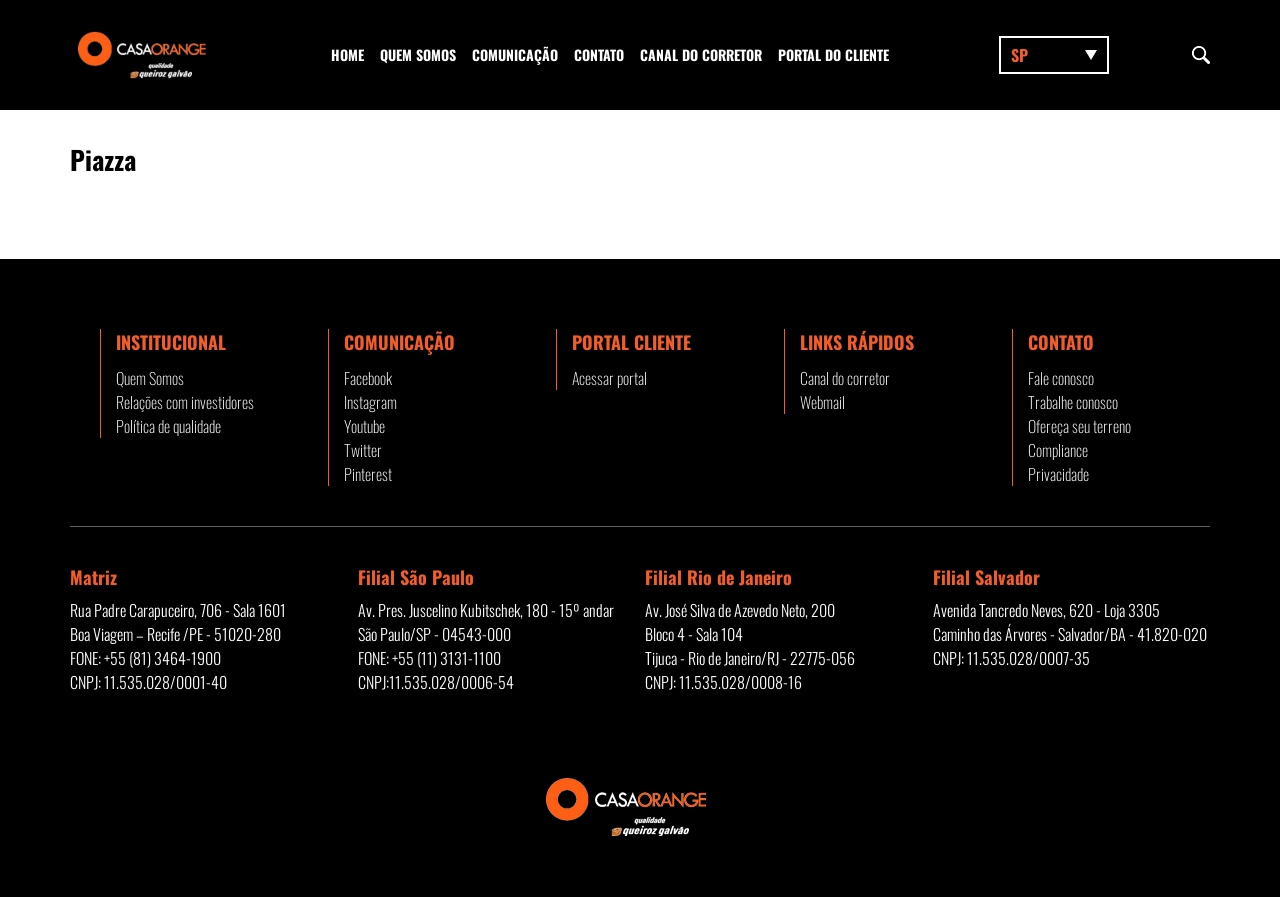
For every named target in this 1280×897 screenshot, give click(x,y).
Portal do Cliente (833, 54)
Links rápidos (857, 342)
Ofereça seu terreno (1079, 426)
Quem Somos (418, 54)
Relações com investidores (185, 402)
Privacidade (1058, 474)
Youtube (364, 426)
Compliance (1058, 450)
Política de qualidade (168, 426)
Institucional (171, 342)
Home (347, 54)
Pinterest (368, 474)
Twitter (363, 450)
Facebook (368, 378)
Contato (599, 54)
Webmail (822, 402)
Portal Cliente (631, 342)
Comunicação (515, 54)
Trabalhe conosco (1073, 402)
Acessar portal (609, 378)
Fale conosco (1061, 378)
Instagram (370, 402)
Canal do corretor (701, 54)
